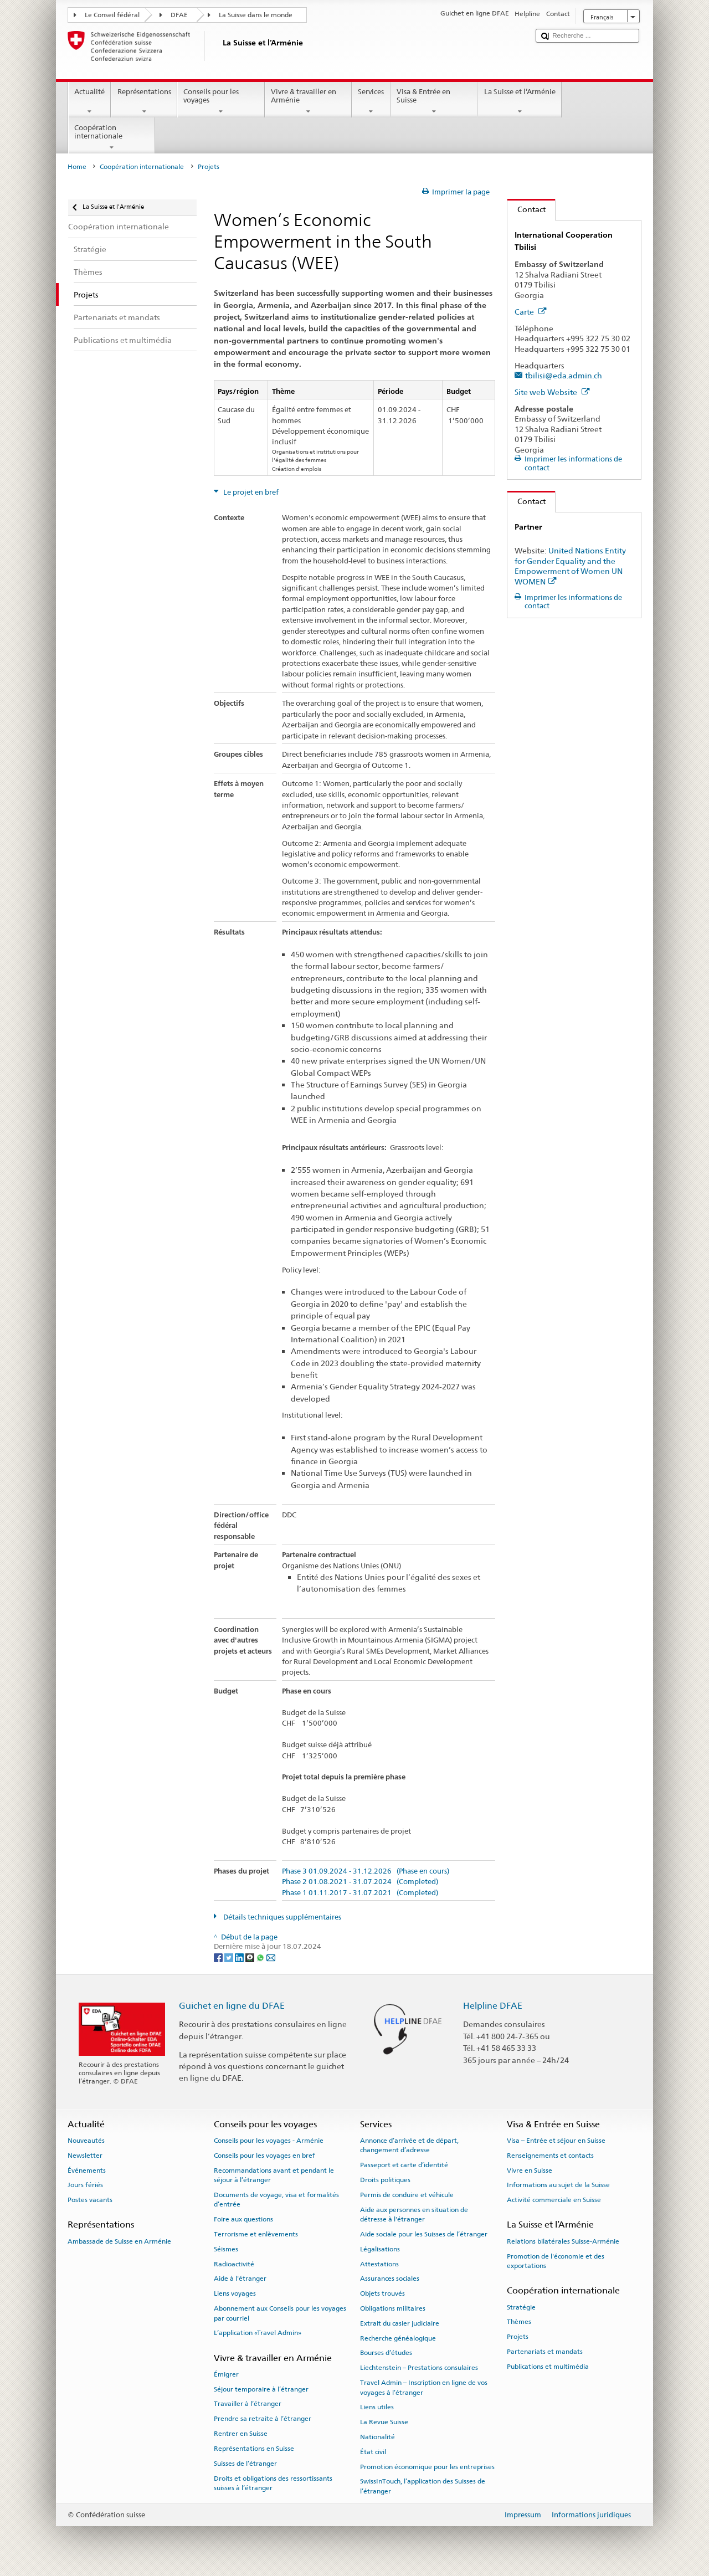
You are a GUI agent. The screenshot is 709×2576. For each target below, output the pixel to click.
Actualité (90, 102)
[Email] (270, 1957)
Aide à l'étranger (240, 2278)
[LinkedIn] (240, 1957)
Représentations (144, 102)
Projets (517, 2337)
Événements (87, 2170)
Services (371, 102)
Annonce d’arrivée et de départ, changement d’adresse (409, 2145)
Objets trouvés (382, 2293)
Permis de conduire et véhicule (407, 2195)
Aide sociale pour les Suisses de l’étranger (423, 2234)
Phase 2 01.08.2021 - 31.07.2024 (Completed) (360, 1882)
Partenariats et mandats (545, 2352)
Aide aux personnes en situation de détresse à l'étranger (414, 2214)
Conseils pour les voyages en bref (264, 2155)
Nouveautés (86, 2140)
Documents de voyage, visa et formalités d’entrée (276, 2199)
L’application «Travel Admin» (257, 2333)
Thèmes (519, 2322)
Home (77, 167)
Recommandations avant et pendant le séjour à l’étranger (274, 2174)
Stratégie (521, 2307)
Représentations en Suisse (254, 2448)
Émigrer (226, 2374)
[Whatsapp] (261, 1957)
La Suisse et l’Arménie (519, 102)
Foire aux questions (243, 2219)
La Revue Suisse (384, 2422)
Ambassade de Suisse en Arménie (119, 2241)
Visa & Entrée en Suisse (434, 102)
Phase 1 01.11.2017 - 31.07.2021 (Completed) (360, 1893)
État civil (373, 2452)
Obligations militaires (392, 2308)
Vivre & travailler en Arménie (308, 102)
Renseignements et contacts (550, 2155)
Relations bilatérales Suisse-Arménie (563, 2241)
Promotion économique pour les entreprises (427, 2466)
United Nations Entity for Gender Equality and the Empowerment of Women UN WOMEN (570, 566)
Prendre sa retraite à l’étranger (262, 2419)
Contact (526, 209)
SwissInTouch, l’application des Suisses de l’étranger (422, 2486)
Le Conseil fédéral (112, 15)
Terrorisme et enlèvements (256, 2234)
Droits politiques (385, 2180)
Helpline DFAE (492, 2005)
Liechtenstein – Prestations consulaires (419, 2368)
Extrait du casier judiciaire (399, 2323)
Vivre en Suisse (529, 2170)
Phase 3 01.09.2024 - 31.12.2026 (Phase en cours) (365, 1871)
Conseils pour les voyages (221, 102)
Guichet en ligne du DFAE (232, 2005)
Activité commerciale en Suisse (554, 2200)
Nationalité (377, 2437)
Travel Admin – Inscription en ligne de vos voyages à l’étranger (423, 2387)
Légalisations (380, 2249)
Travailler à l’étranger (247, 2404)
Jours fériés (85, 2185)
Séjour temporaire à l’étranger (261, 2389)
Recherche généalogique (398, 2338)
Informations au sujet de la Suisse (558, 2185)
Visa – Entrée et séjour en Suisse (556, 2140)
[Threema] (250, 1957)
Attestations (379, 2263)
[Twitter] (229, 1957)
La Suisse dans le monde (255, 15)
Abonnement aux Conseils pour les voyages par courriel (280, 2313)
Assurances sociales (389, 2278)
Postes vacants (90, 2200)
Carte (531, 311)
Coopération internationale (112, 138)
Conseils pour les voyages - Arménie (268, 2140)
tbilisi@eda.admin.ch (563, 375)
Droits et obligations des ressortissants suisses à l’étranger (273, 2482)
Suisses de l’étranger (245, 2463)
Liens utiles (377, 2407)
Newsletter (85, 2155)
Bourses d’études (386, 2353)
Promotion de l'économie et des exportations (555, 2260)
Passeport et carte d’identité (404, 2165)
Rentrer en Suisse (241, 2434)
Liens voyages (235, 2293)
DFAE (179, 15)
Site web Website (552, 392)
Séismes (226, 2249)
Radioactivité (234, 2263)
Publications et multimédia (548, 2366)
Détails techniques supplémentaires (281, 1917)
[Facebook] (219, 1957)
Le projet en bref (250, 492)
